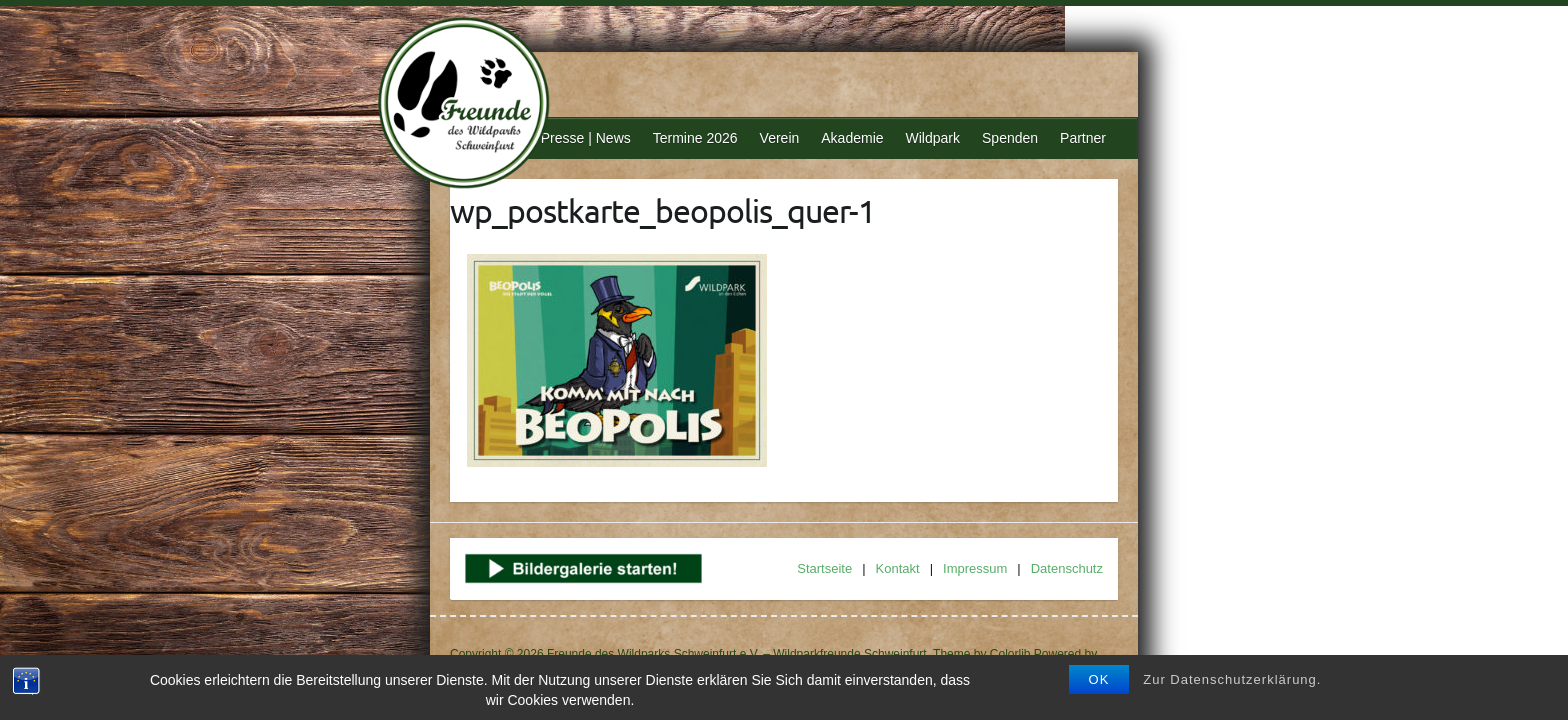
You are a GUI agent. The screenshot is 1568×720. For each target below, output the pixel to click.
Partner (1083, 138)
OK (1099, 679)
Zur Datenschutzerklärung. (1232, 679)
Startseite (824, 568)
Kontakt (898, 568)
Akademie (852, 138)
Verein (780, 138)
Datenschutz (1067, 568)
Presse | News (586, 138)
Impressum (975, 568)
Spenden (1010, 138)
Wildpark (933, 138)
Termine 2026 (695, 138)
